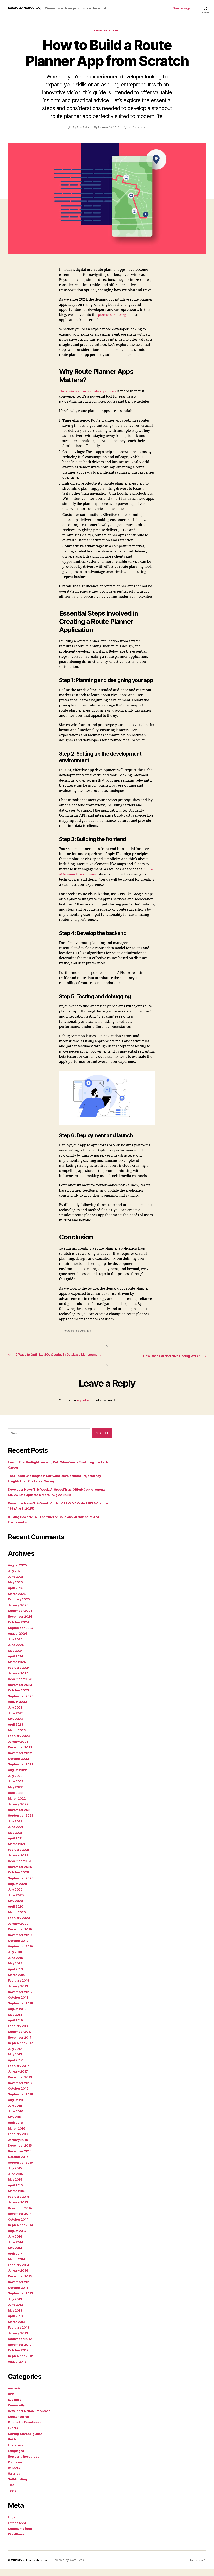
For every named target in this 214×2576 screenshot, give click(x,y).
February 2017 (20, 2072)
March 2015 (17, 2197)
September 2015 (22, 2169)
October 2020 (19, 1879)
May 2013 (16, 2317)
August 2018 (18, 2015)
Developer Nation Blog (27, 7)
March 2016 (17, 2135)
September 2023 (22, 1703)
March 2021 (17, 1850)
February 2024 (20, 1674)
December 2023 (21, 1686)
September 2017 (22, 2050)
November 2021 (21, 1816)
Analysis (15, 2395)
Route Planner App (75, 1333)
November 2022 (21, 1759)
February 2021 (20, 1856)
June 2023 (17, 1720)
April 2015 (16, 2192)
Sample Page (181, 9)
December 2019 (21, 1936)
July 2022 (16, 1782)
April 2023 (16, 1731)
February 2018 (20, 2032)
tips (90, 1333)
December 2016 (21, 2084)
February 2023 (20, 1742)
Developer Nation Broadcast (31, 2417)
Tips (117, 32)
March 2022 (18, 1805)
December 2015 (21, 2152)
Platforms (16, 2469)
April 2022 (16, 1799)
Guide (13, 2446)
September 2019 (22, 1953)
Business (15, 2406)
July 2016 (16, 2112)
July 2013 (16, 2305)
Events (13, 2435)
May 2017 (16, 2061)
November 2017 (21, 2044)
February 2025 (20, 1606)
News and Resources (25, 2463)
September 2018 (22, 2010)
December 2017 (21, 2038)
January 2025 (19, 1612)
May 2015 (16, 2186)
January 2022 (19, 1811)
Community (102, 32)
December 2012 (21, 2345)
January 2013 (19, 2340)
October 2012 (19, 2357)
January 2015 (19, 2209)
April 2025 (16, 1595)
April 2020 (16, 1913)
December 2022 (21, 1754)
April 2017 (16, 2067)
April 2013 (16, 2323)
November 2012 (21, 2351)
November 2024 (21, 1623)
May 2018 (16, 2021)
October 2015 (19, 2163)
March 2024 (18, 1668)
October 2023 (19, 1697)
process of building (113, 317)
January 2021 (19, 1862)
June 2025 (17, 1583)
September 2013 (22, 2300)
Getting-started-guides (27, 2440)
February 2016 (20, 2141)
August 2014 (18, 2237)
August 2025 (19, 1572)
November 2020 (21, 1873)
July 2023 (16, 1714)
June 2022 (17, 1788)
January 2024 (19, 1680)
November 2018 (21, 1998)
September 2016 (22, 2101)
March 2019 (17, 1981)
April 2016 (16, 2129)
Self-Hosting (18, 2486)
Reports (14, 2474)
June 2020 (17, 1902)
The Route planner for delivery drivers (91, 394)
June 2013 (16, 2311)
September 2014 (22, 2232)
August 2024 (19, 1640)
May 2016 (16, 2123)
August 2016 (18, 2106)
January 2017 (19, 2078)
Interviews (16, 2452)
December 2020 (21, 1868)
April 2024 (16, 1663)
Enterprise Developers (26, 2429)
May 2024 (16, 1657)
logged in (83, 1407)
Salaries (14, 2480)
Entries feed (18, 2529)
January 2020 (19, 1930)
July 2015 (16, 2175)
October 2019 (19, 1947)
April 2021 (16, 1845)
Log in (13, 2524)
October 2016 (19, 2095)
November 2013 (21, 2288)
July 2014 (16, 2243)
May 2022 (16, 1794)
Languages (17, 2457)
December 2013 (21, 2283)
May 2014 (16, 2254)
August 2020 (19, 1890)
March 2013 (17, 2328)
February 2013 (20, 2334)
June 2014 (16, 2249)
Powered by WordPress (71, 2566)
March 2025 (18, 1600)
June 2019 (16, 1964)
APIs (12, 2400)
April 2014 (16, 2260)
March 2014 (17, 2266)
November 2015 (21, 2158)
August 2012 (18, 2368)
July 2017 (16, 2055)
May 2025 (16, 1589)
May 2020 (16, 1907)
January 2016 (19, 2146)
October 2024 (19, 1629)
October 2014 (19, 2226)
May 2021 (16, 1839)
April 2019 (16, 1976)
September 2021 (22, 1822)
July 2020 (16, 1896)
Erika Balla (82, 130)
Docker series (19, 2423)
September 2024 (22, 1634)
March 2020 (18, 1919)
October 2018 (19, 2004)
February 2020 (20, 1924)
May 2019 (16, 1970)
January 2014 (19, 2277)
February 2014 (20, 2271)
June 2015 (16, 2180)
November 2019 (21, 1941)
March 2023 (18, 1737)
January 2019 (19, 1993)
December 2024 (21, 1617)
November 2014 (21, 2220)
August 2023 (19, 1708)
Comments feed (21, 2535)
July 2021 (16, 1828)
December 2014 (21, 2214)
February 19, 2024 (108, 130)
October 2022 (19, 1765)
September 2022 (22, 1771)
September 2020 (22, 1885)
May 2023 (16, 1725)
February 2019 (20, 1987)
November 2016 (21, 2089)
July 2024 (16, 1646)
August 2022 (19, 1777)
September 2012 (22, 2362)
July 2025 (16, 1577)
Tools (12, 2497)
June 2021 (16, 1833)
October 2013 (19, 2294)
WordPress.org (20, 2541)
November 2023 (21, 1691)
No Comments (138, 130)
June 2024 (17, 1651)
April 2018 (16, 2027)
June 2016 (16, 2118)
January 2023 (19, 1748)
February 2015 (20, 2203)
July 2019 (16, 1959)
